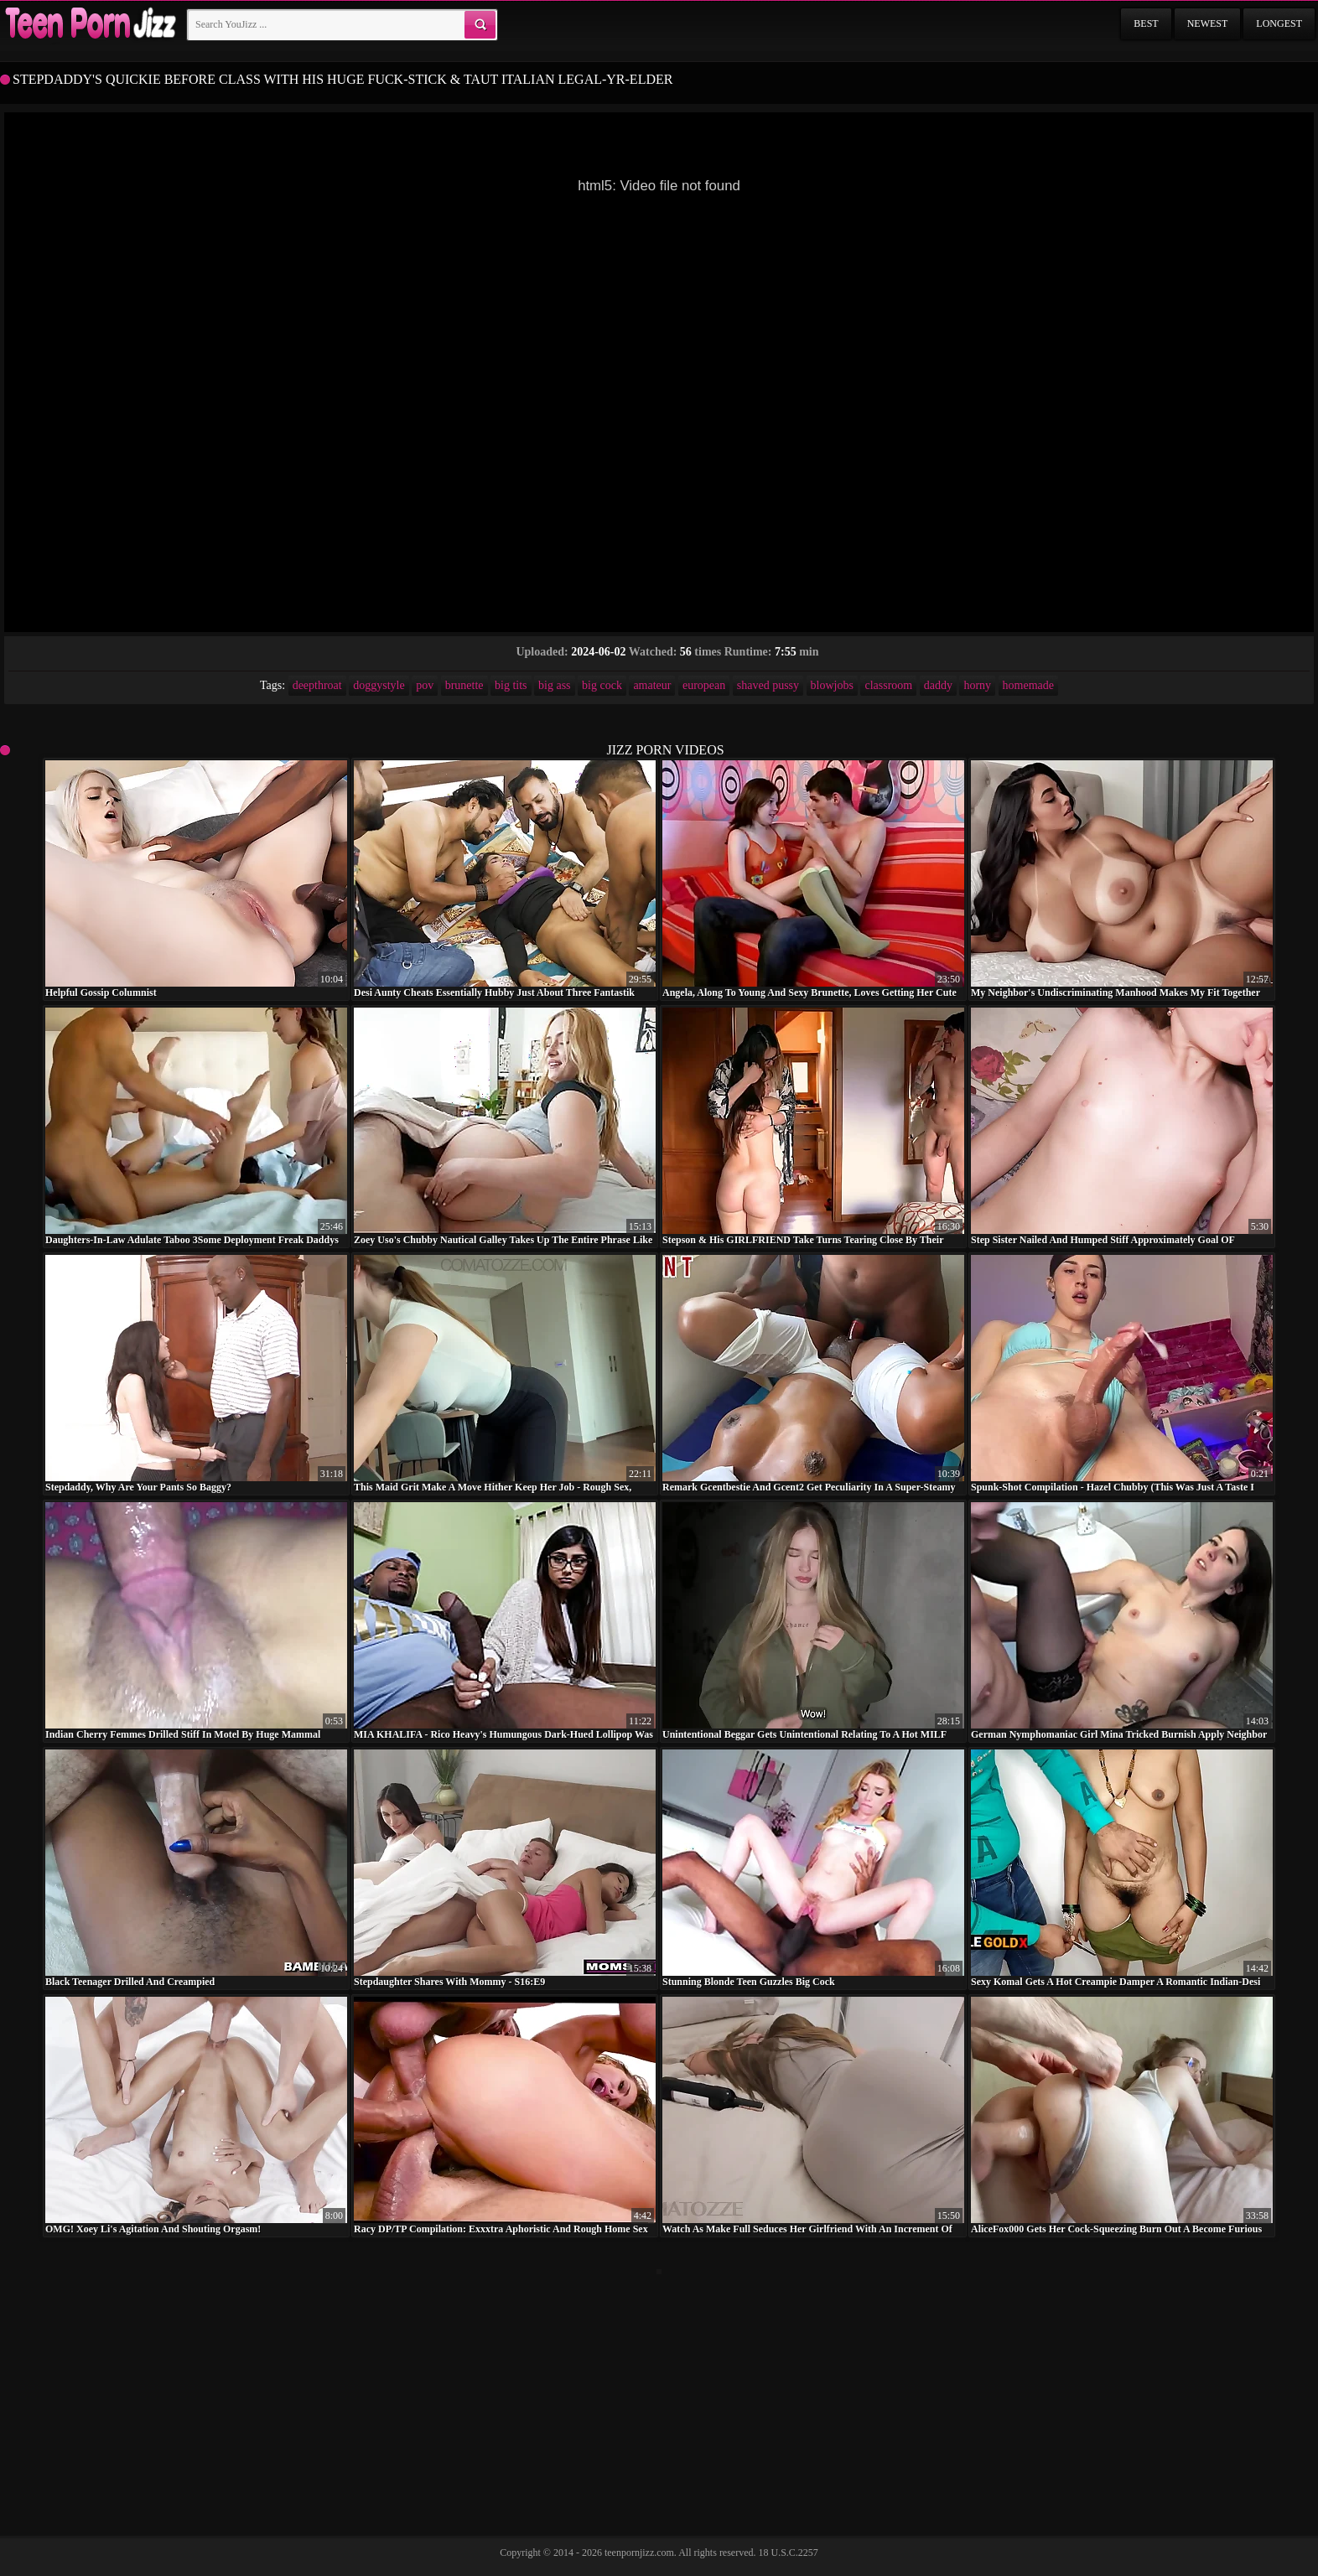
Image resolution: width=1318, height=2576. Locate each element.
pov (424, 685)
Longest (1279, 23)
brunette (464, 685)
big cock (602, 685)
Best (1146, 23)
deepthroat (317, 685)
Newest (1207, 23)
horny (977, 685)
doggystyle (378, 685)
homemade (1028, 685)
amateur (652, 685)
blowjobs (832, 685)
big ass (554, 685)
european (703, 685)
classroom (888, 685)
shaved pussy (768, 685)
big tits (511, 685)
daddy (938, 685)
